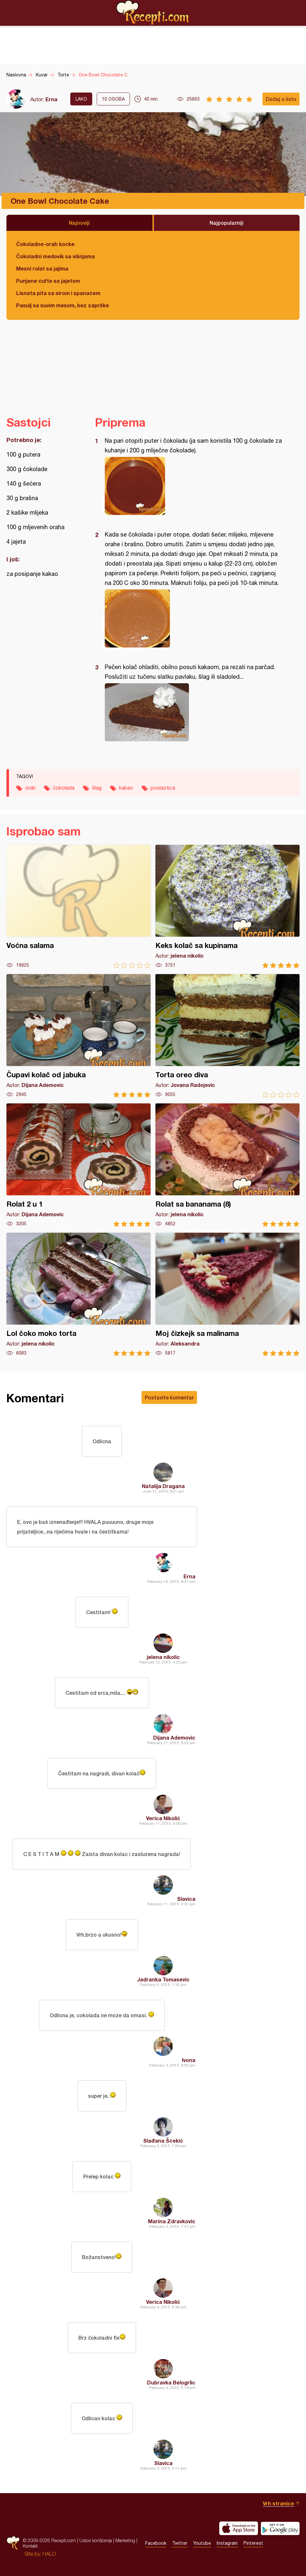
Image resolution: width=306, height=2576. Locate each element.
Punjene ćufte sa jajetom (48, 281)
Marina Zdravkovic (171, 2221)
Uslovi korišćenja (95, 2540)
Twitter (179, 2543)
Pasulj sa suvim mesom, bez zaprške (62, 305)
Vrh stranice (278, 2503)
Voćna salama (78, 906)
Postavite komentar (169, 1397)
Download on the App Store (238, 2528)
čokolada (63, 788)
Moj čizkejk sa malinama (227, 1294)
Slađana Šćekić (163, 2140)
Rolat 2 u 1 (78, 1165)
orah (30, 788)
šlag (97, 788)
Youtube (202, 2543)
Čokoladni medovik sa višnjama (55, 256)
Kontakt (30, 2546)
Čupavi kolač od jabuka (78, 1036)
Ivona (188, 2060)
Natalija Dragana (163, 1486)
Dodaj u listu (281, 99)
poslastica (163, 788)
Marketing (125, 2540)
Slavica (186, 1899)
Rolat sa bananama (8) (227, 1165)
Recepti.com (153, 12)
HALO (49, 2554)
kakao (126, 788)
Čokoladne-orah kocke (45, 244)
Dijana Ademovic (174, 1737)
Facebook (155, 2543)
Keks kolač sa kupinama (227, 906)
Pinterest (253, 2543)
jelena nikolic (163, 1657)
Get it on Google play (280, 2528)
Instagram (227, 2543)
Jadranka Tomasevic (163, 1979)
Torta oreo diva (227, 1036)
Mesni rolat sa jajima (42, 268)
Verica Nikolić (163, 1818)
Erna (51, 99)
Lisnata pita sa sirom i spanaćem (58, 293)
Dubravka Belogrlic (171, 2382)
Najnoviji (79, 223)
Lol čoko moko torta (78, 1294)
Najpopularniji (226, 223)
